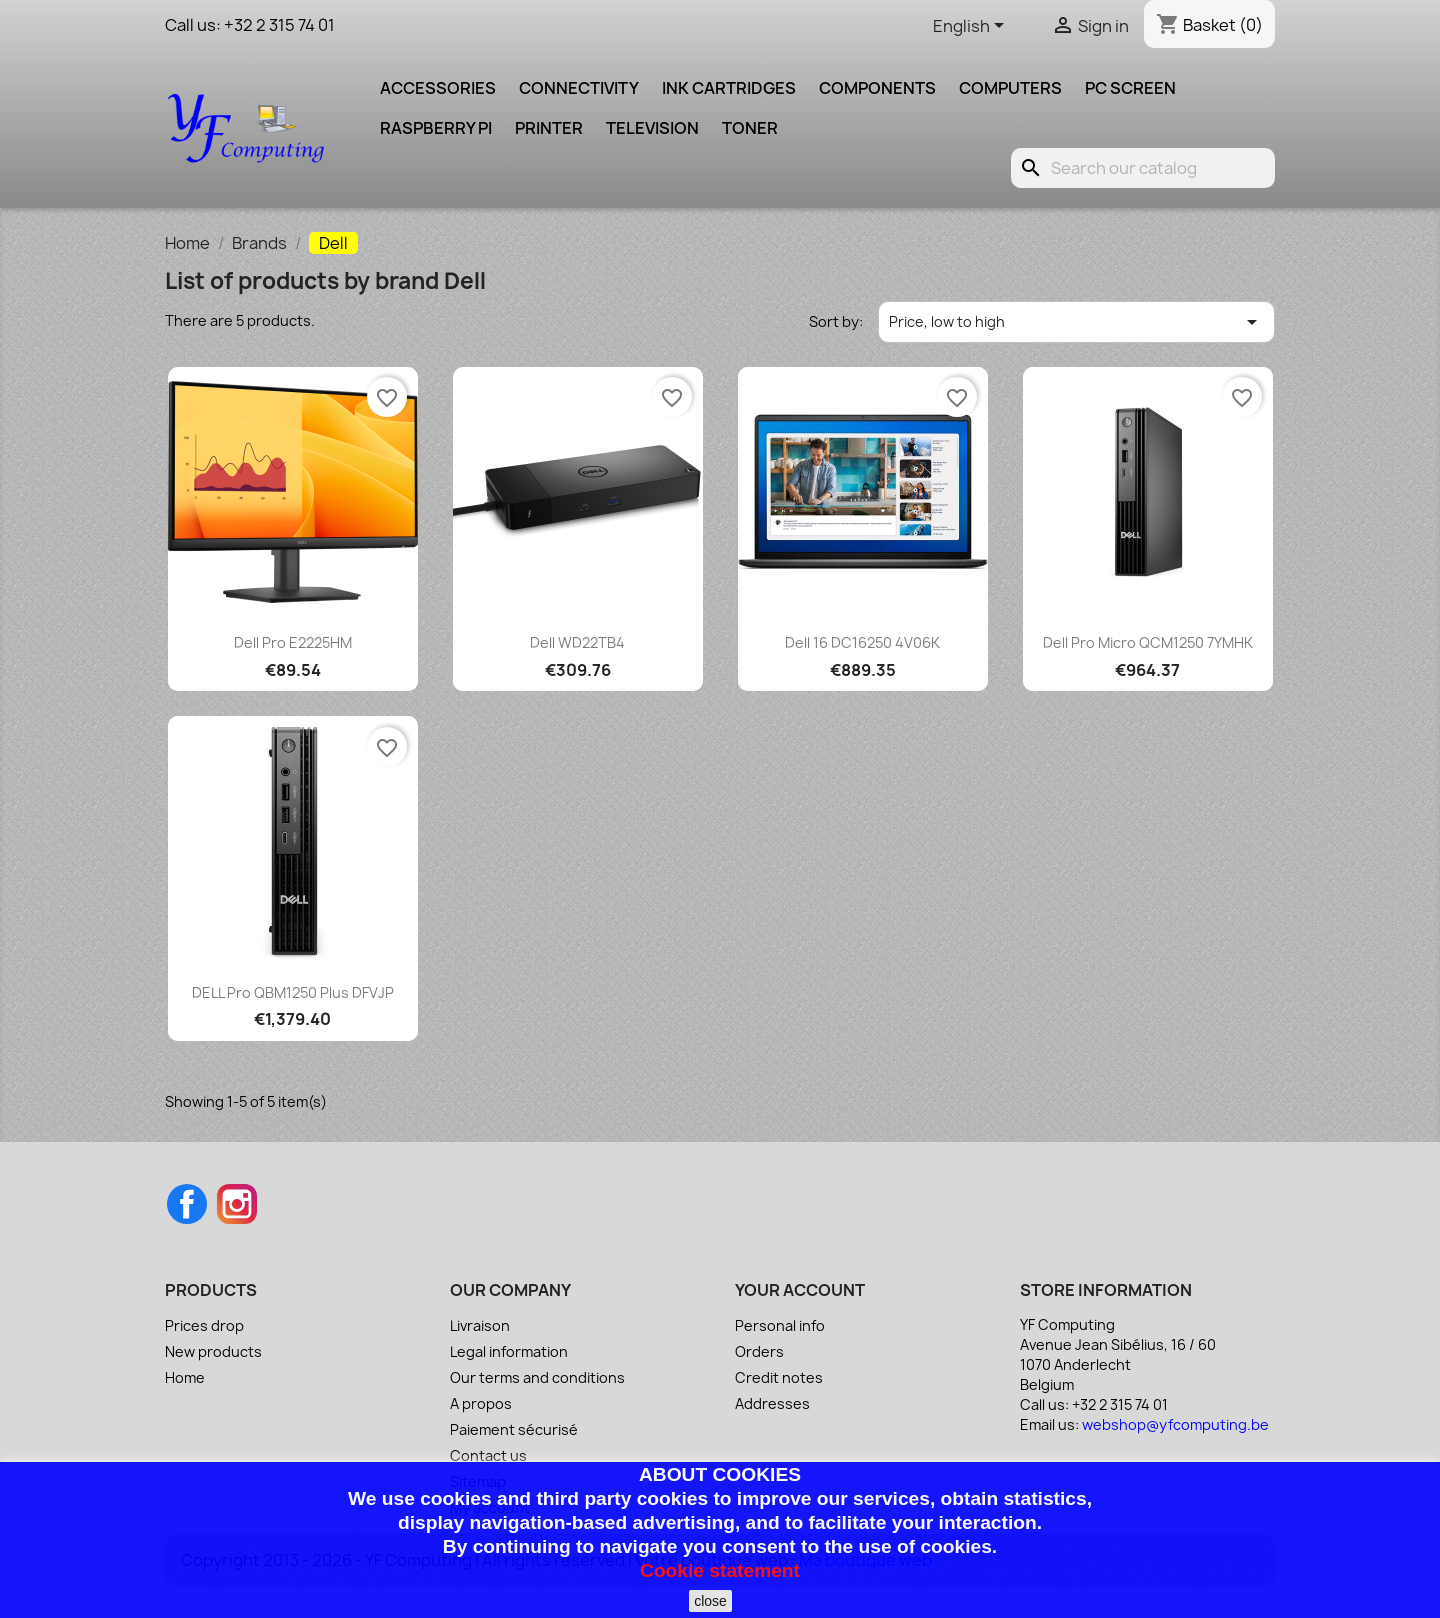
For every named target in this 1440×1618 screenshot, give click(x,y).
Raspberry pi (436, 128)
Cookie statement (720, 1570)
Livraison (480, 1325)
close (710, 1601)
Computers (1010, 88)
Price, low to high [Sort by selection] (1077, 322)
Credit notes (779, 1377)
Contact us (488, 1455)
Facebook (187, 1204)
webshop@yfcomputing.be (1175, 1424)
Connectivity (579, 88)
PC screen (1130, 88)
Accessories (438, 88)
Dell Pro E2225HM (293, 642)
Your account (800, 1290)
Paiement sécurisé (514, 1429)
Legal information (509, 1351)
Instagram (237, 1204)
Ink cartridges (729, 88)
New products (213, 1351)
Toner (750, 128)
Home (185, 1377)
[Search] (1143, 168)
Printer (549, 128)
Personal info (780, 1325)
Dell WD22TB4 (577, 642)
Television (652, 128)
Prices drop (204, 1325)
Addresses (772, 1403)
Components (877, 88)
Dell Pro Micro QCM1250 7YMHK (1148, 642)
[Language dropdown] (972, 27)
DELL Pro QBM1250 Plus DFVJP (293, 992)
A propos (481, 1403)
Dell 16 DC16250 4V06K (862, 642)
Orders (759, 1351)
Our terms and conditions (537, 1377)
